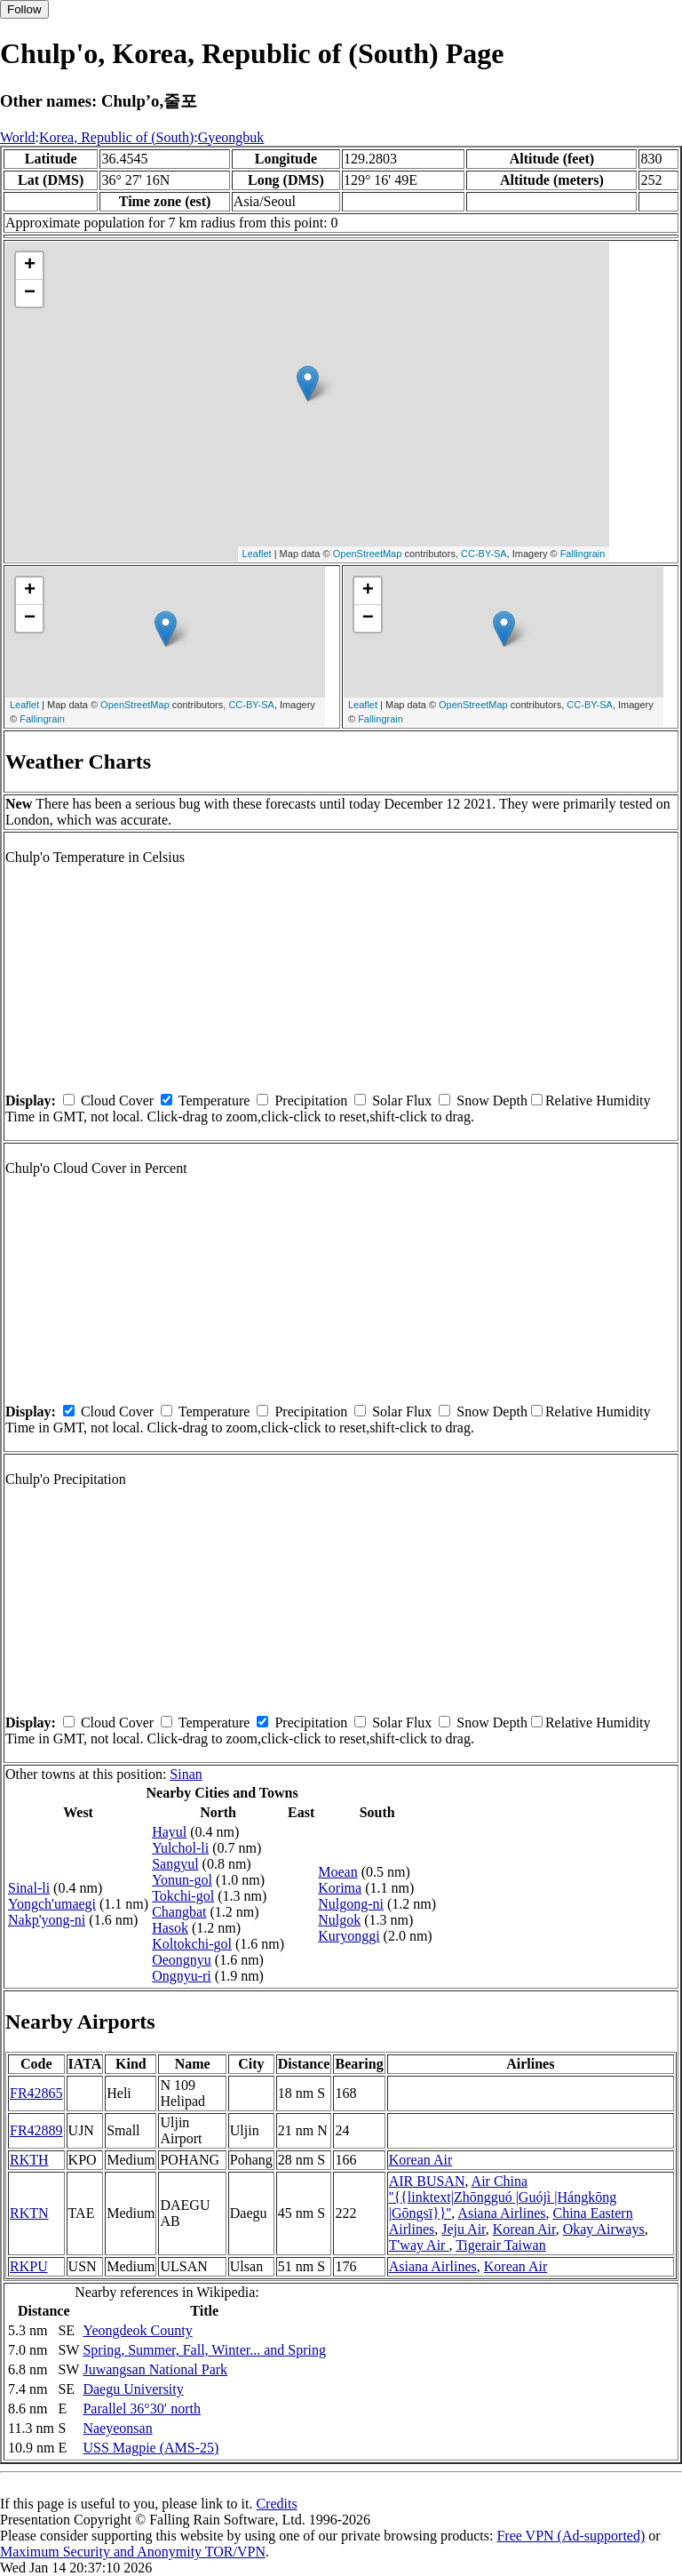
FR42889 (36, 2130)
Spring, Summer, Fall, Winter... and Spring (204, 2349)
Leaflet (257, 553)
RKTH (29, 2159)
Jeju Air (463, 2229)
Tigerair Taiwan (501, 2245)
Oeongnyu (181, 1959)
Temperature (214, 1100)
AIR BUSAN (427, 2181)
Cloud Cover (117, 1100)
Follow (24, 9)
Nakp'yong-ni (46, 1919)
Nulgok (339, 1919)
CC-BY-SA (484, 553)
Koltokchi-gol (192, 1943)
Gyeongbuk (231, 137)
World (18, 137)
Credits (276, 2503)
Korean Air (421, 2159)
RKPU (29, 2266)
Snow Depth (491, 1100)
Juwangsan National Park (155, 2369)
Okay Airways (604, 2229)
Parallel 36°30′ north (142, 2408)
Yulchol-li (180, 1847)
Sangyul (175, 1863)
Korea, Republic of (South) (116, 137)
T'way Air (419, 2245)
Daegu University (133, 2389)
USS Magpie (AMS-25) (150, 2447)
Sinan (186, 1774)
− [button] (30, 293)
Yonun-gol (182, 1879)
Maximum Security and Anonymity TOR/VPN (133, 2551)
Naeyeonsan (117, 2428)
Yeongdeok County (137, 2330)
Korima (339, 1887)
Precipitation (310, 1100)
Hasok (170, 1927)
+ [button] (30, 265)
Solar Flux (402, 1100)
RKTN (29, 2213)
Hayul (169, 1831)
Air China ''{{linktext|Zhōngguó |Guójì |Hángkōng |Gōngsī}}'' (503, 2197)
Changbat (179, 1911)
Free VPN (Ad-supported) (570, 2535)
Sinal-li (29, 1887)
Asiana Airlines (501, 2213)
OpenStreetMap (367, 553)
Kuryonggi (348, 1935)
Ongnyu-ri (181, 1975)
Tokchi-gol (183, 1895)
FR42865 (36, 2093)
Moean (337, 1871)
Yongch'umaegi (52, 1903)
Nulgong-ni (351, 1903)
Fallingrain (583, 553)
